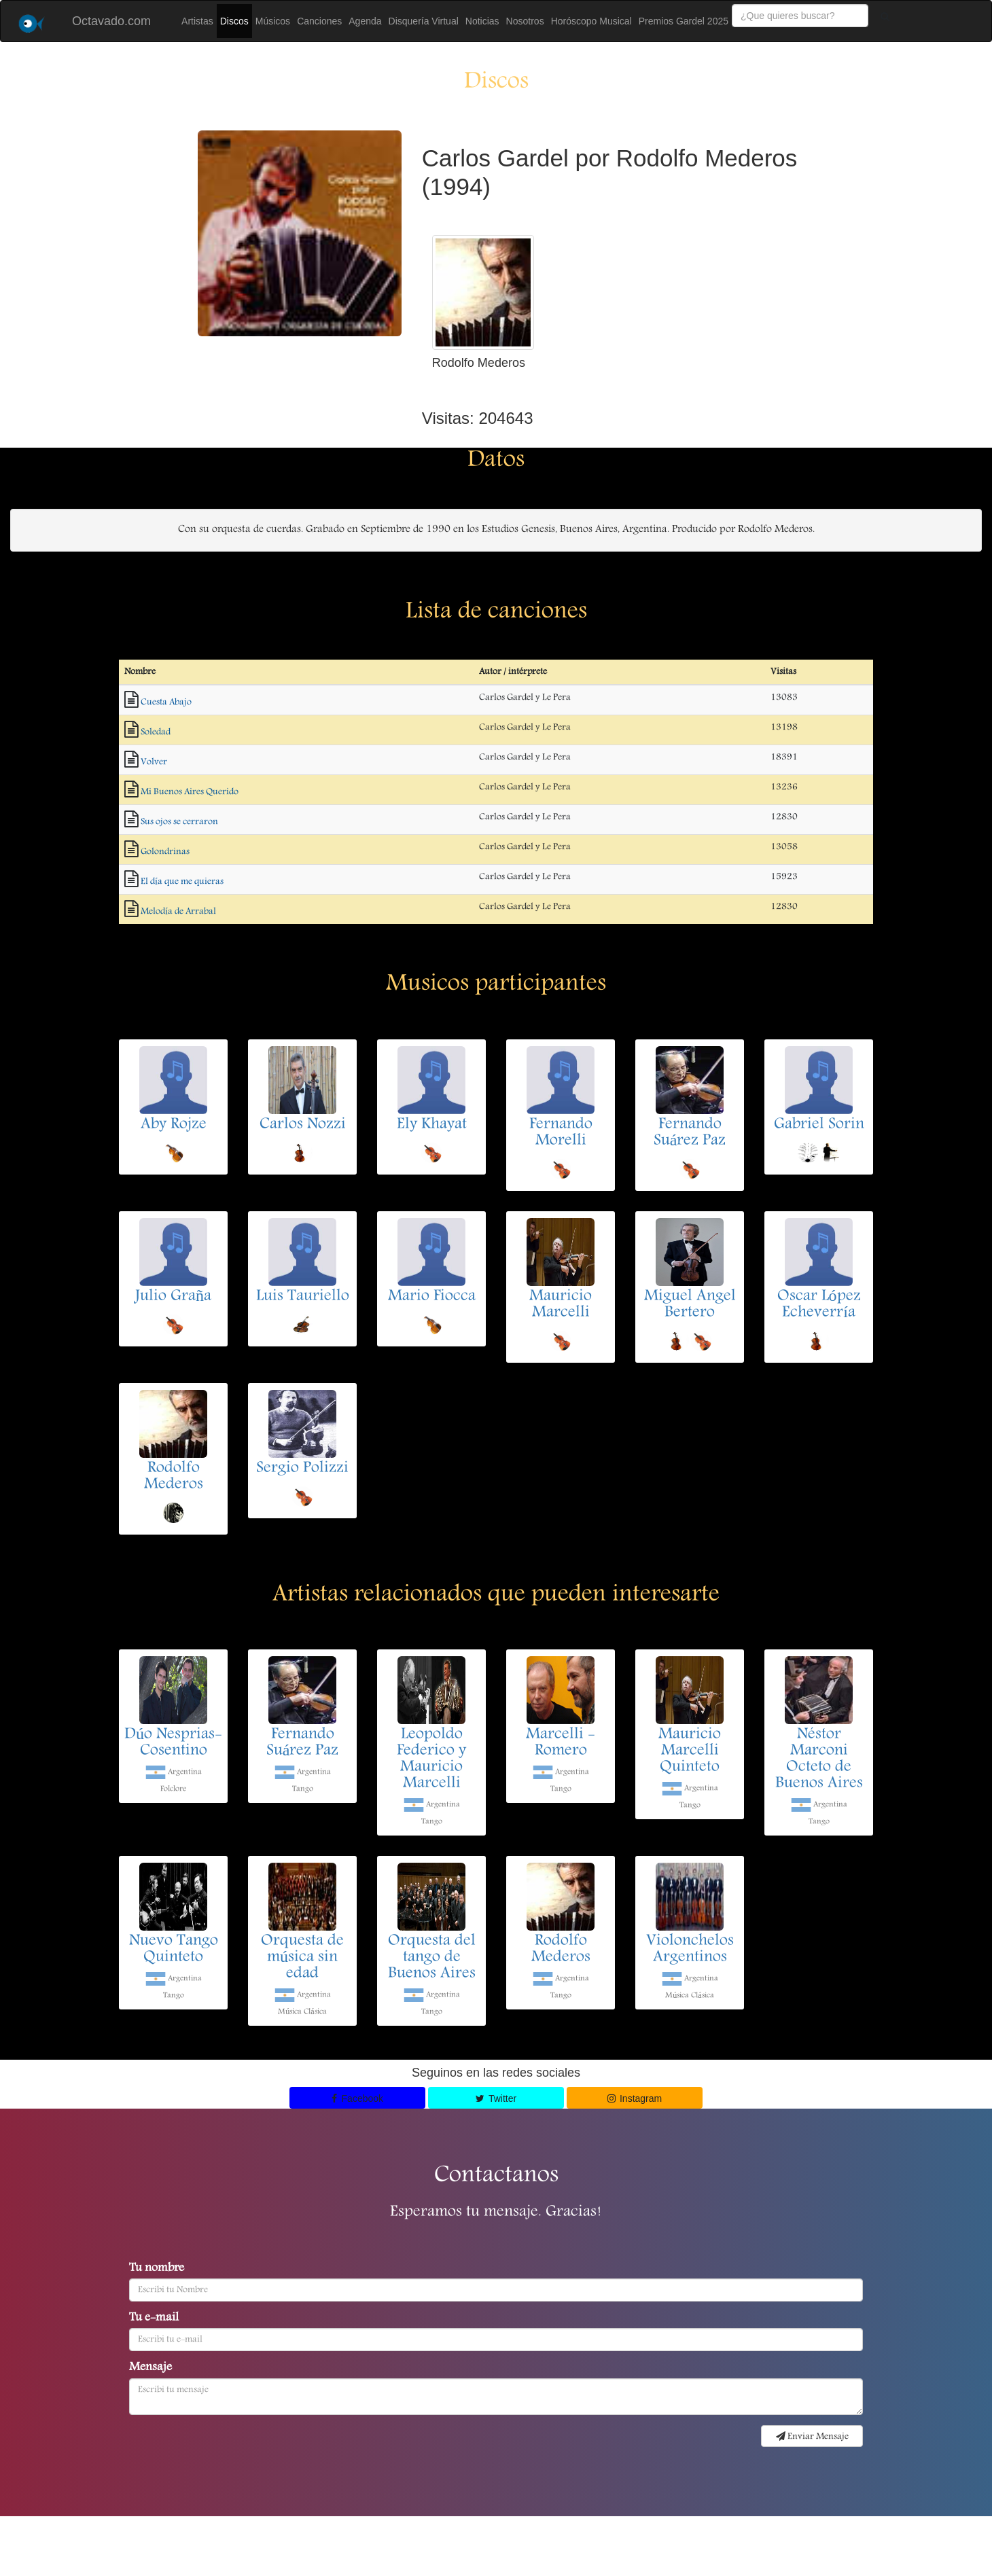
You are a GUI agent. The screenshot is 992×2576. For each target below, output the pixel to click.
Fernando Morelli (560, 1133)
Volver (154, 762)
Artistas (197, 21)
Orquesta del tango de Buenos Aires (432, 1957)
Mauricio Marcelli (560, 1305)
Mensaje (150, 2368)
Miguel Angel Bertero (690, 1305)
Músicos (272, 21)
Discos (234, 21)
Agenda (365, 21)
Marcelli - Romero (560, 1743)
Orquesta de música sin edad (302, 1957)
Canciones (319, 21)
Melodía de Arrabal (178, 912)
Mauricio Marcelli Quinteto (689, 1751)
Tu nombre (156, 2269)
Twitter (496, 2098)
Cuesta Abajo (166, 702)
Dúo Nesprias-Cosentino (173, 1743)
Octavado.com (111, 21)
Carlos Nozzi (303, 1125)
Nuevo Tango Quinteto (173, 1949)
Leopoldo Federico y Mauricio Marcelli (431, 1759)
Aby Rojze (174, 1125)
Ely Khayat (432, 1125)
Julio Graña (173, 1297)
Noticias (482, 21)
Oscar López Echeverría (819, 1305)
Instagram (634, 2098)
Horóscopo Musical (591, 21)
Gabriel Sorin (819, 1125)
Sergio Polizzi (302, 1469)
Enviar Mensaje (812, 2437)
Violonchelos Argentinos (690, 1949)
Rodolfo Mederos (173, 1477)
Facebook (357, 2098)
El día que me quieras (182, 882)
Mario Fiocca (432, 1297)
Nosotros (525, 21)
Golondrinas (165, 852)
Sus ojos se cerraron (179, 822)
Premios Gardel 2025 (683, 21)
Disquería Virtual (424, 21)
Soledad (156, 732)
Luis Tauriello (302, 1297)
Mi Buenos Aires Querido (189, 792)
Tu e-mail (154, 2318)
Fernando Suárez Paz (690, 1133)
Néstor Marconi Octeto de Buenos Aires (819, 1759)
